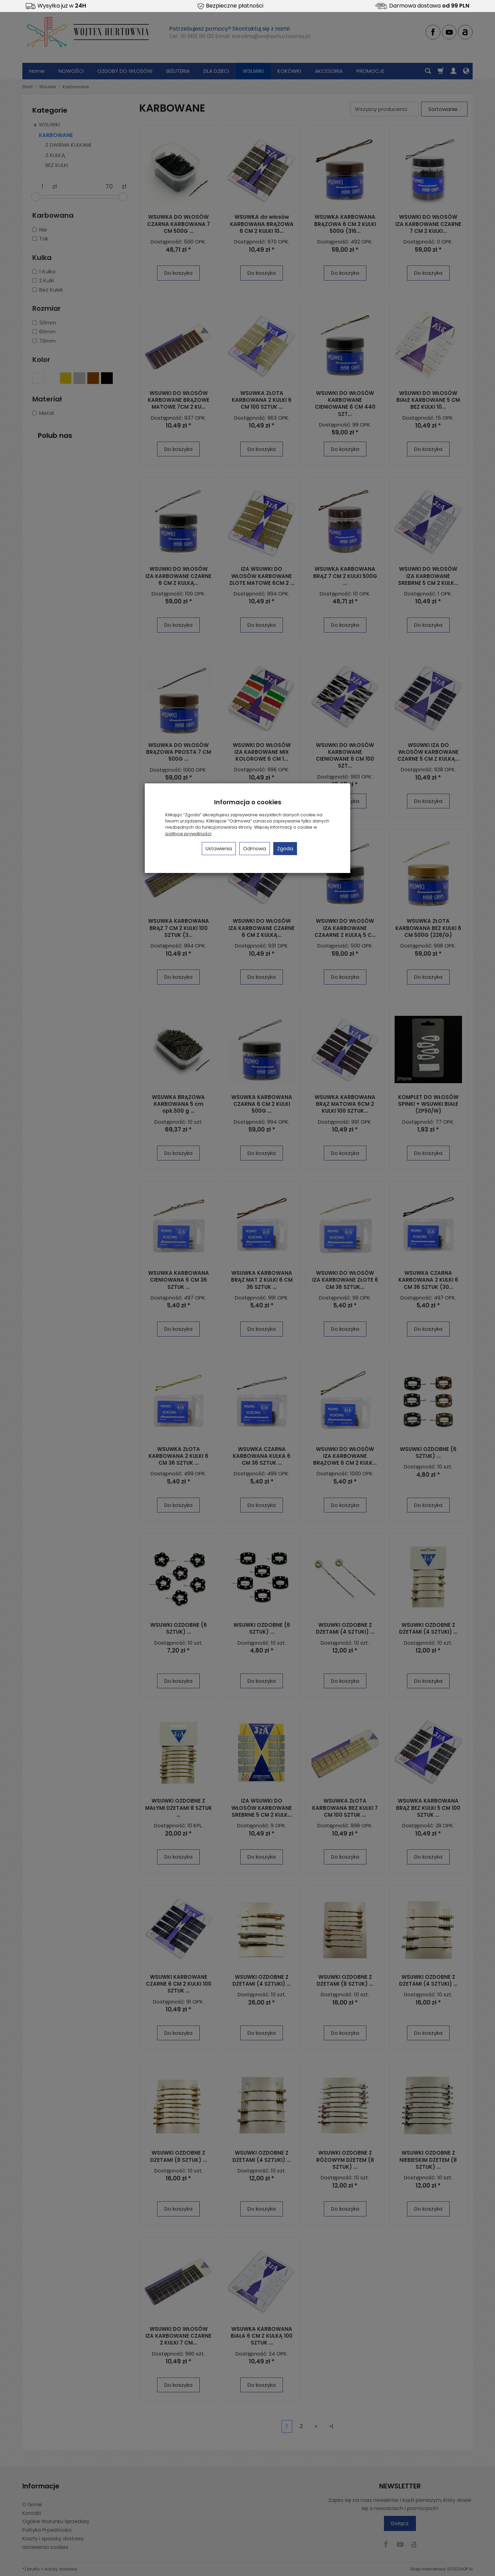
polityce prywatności (188, 834)
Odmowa (254, 848)
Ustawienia (219, 848)
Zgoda (285, 848)
